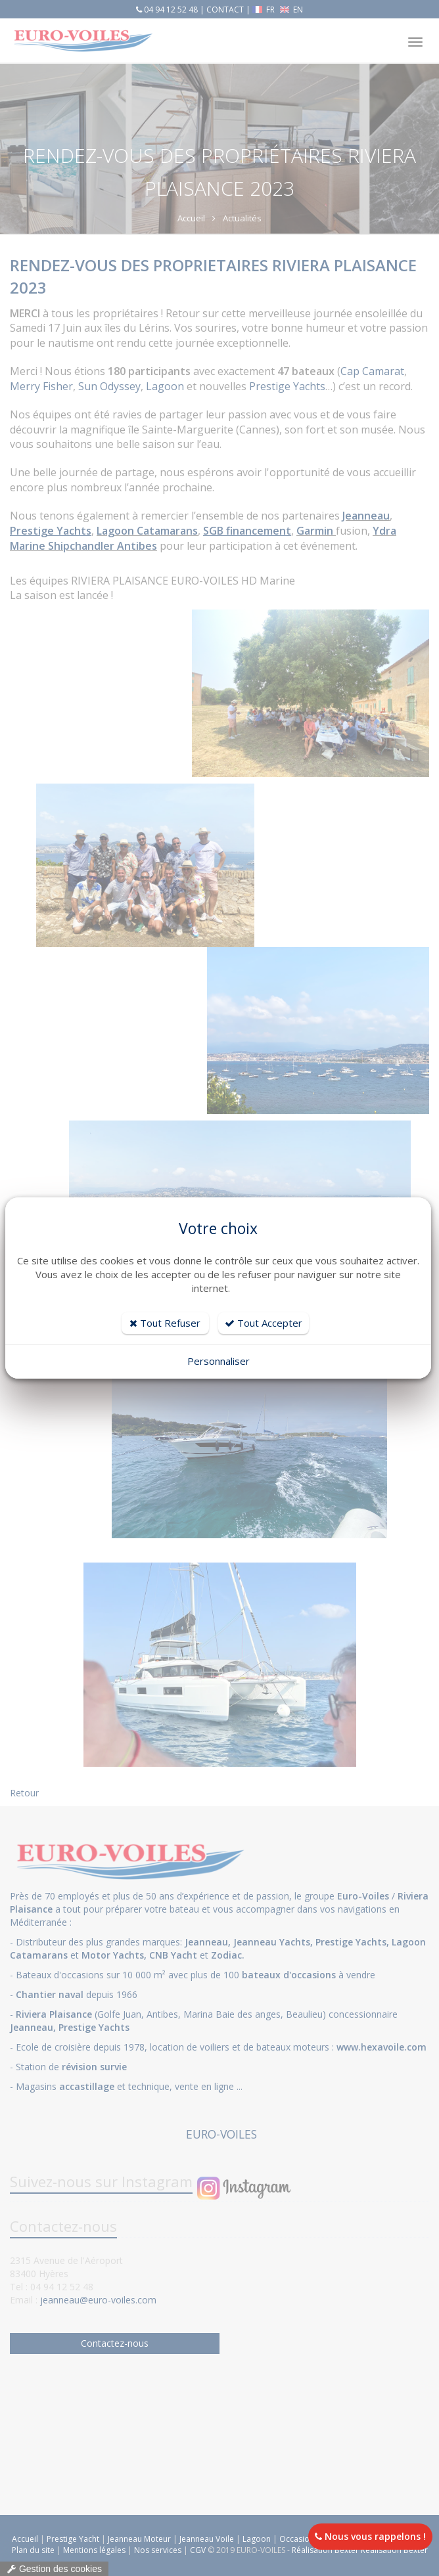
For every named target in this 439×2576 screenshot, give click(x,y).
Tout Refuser (164, 1322)
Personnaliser (218, 1360)
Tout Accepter (263, 1322)
